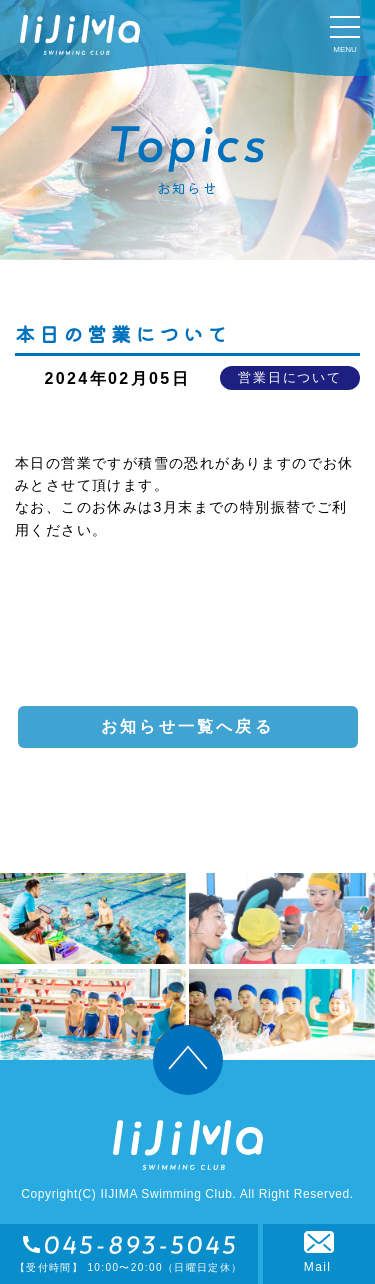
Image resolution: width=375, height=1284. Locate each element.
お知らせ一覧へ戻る (187, 726)
